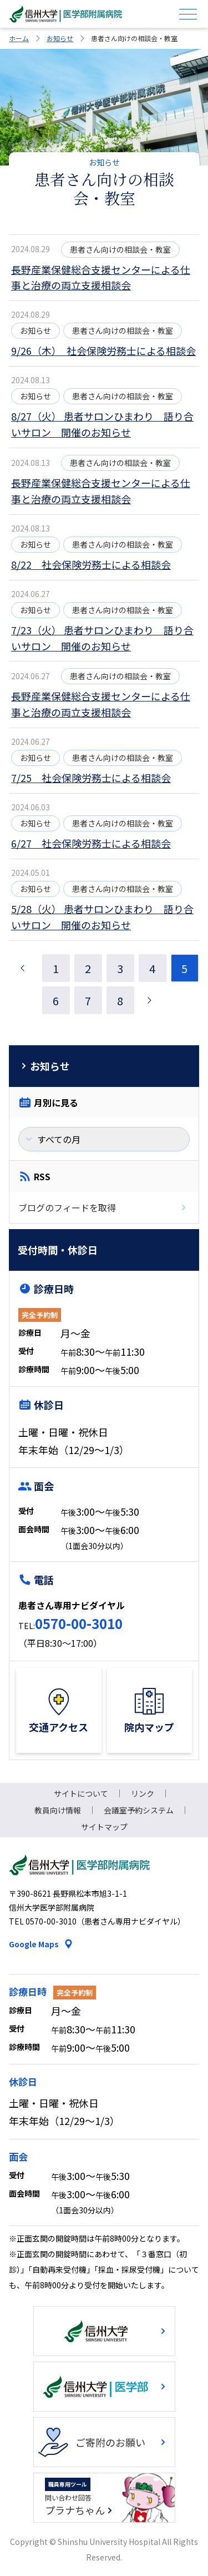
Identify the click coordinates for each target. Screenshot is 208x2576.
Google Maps (34, 1943)
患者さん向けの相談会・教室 (120, 249)
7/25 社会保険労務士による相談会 (91, 777)
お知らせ (60, 38)
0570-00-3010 (79, 1623)
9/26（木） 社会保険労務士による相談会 (103, 350)
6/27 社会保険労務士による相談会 (91, 843)
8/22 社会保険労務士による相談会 (91, 564)
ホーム (19, 38)
